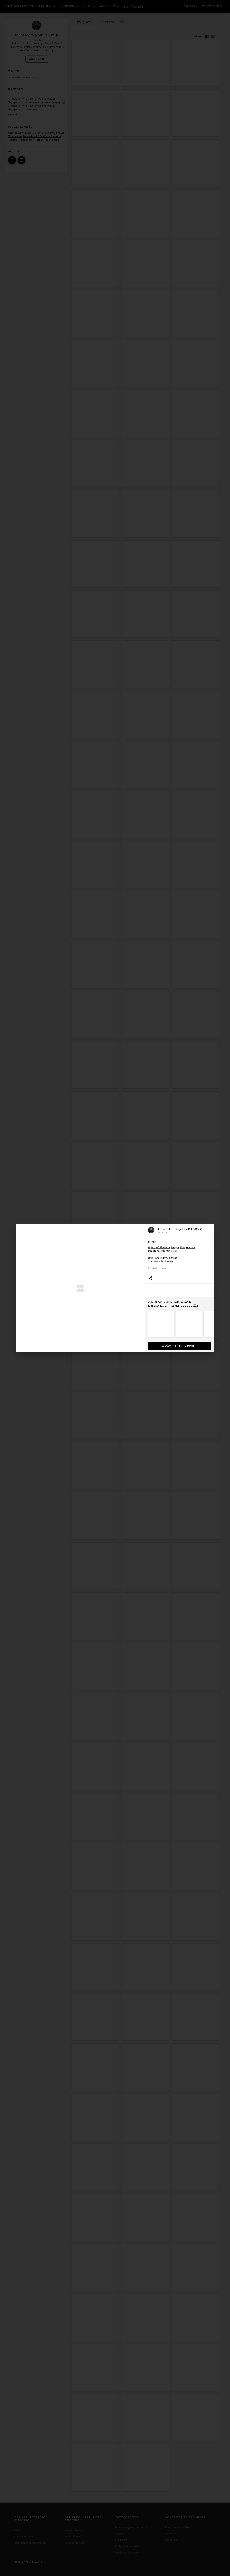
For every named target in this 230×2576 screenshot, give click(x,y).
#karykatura (187, 1247)
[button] (179, 1230)
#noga (175, 1247)
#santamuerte (157, 1251)
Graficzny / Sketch (166, 1257)
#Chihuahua (163, 1247)
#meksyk (171, 1251)
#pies (151, 1247)
